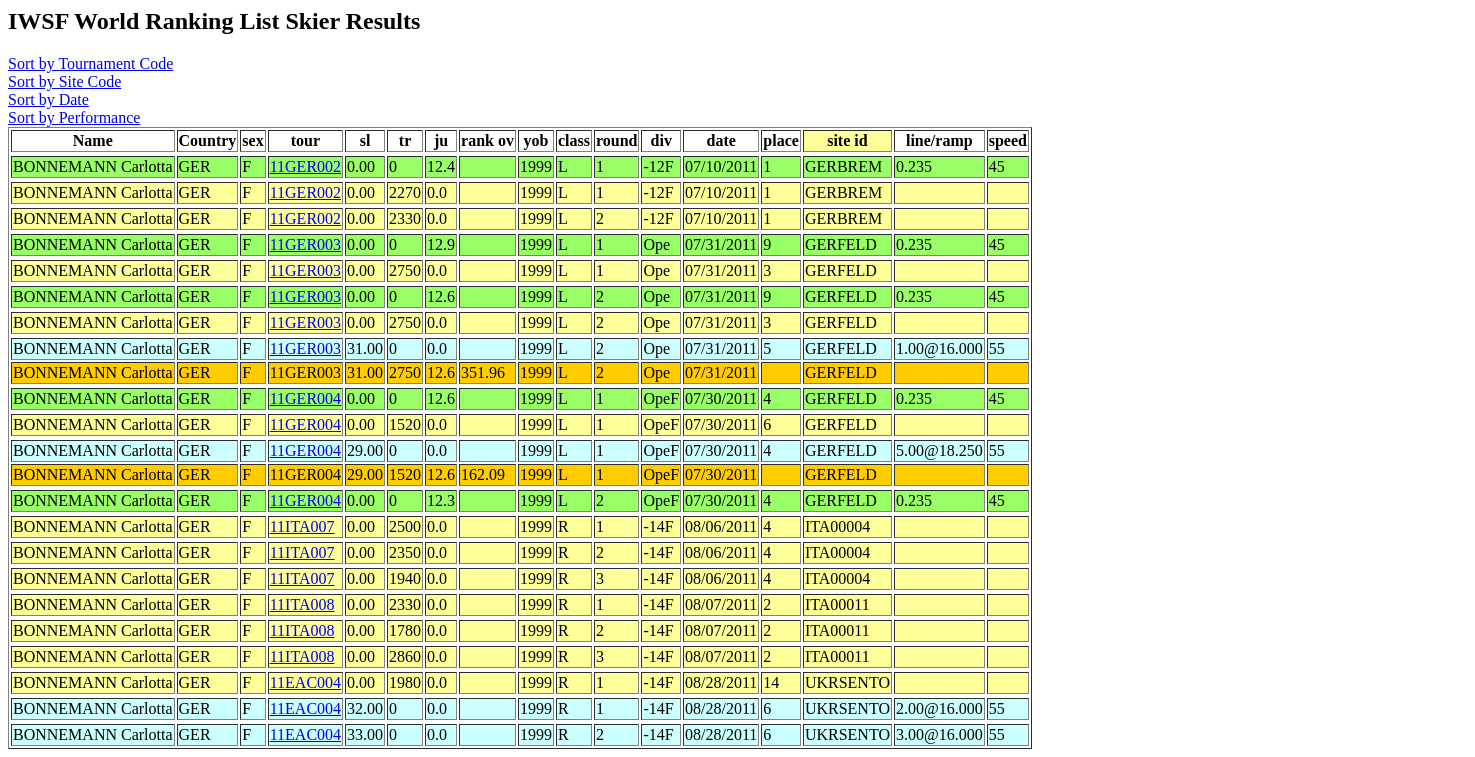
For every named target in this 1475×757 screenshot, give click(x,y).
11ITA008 (302, 604)
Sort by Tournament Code (90, 63)
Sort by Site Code (64, 81)
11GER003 (305, 244)
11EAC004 (305, 682)
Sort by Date (48, 99)
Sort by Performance (74, 117)
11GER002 (305, 166)
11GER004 (305, 398)
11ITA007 (302, 526)
